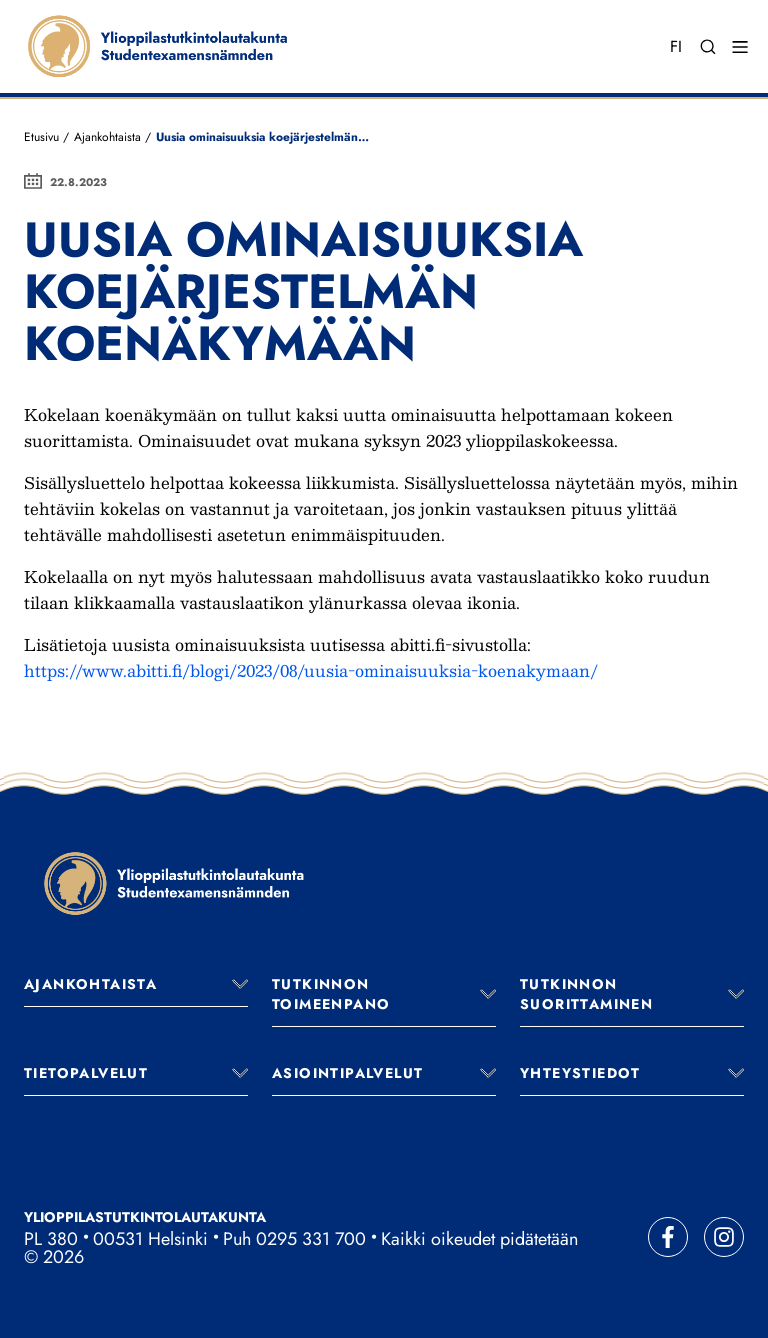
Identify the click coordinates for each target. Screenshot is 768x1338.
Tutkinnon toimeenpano (331, 994)
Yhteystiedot (580, 1073)
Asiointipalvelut (347, 1073)
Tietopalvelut (86, 1073)
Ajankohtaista (107, 137)
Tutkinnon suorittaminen (586, 994)
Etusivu (41, 137)
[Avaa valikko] (240, 984)
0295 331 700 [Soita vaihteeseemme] (311, 1239)
